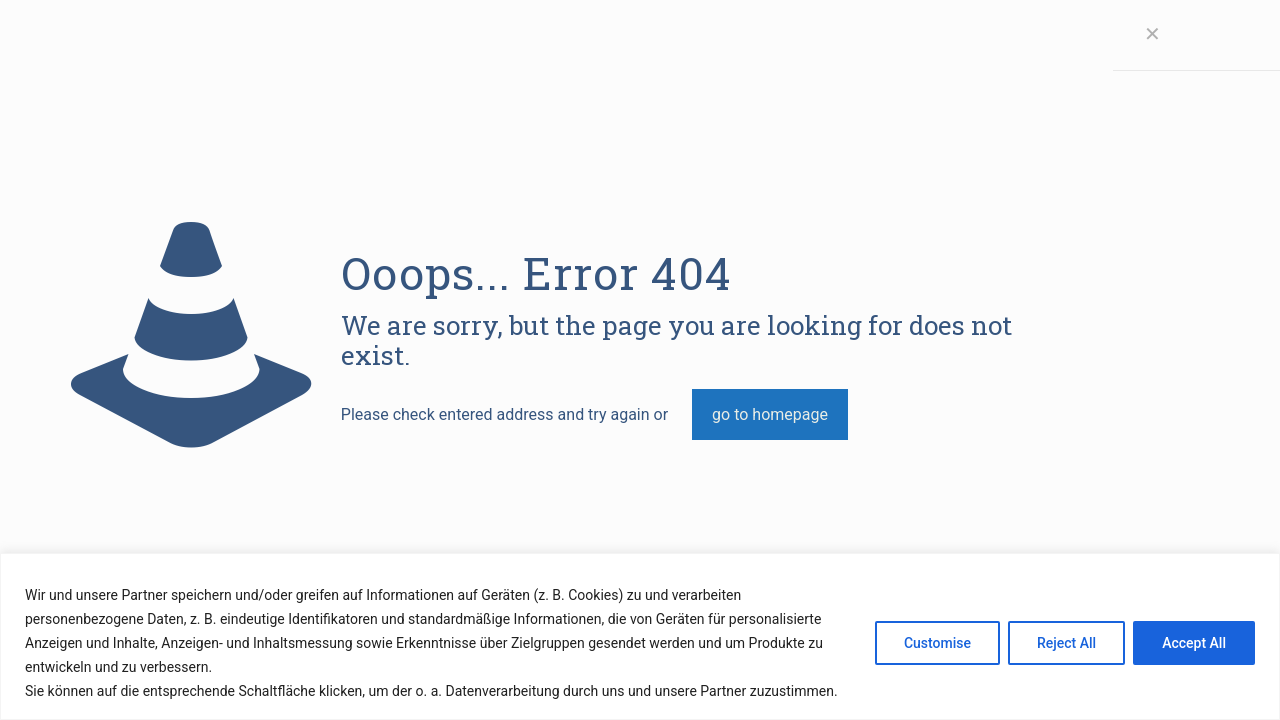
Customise (937, 643)
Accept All (1194, 643)
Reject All (1066, 643)
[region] (640, 636)
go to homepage (770, 414)
